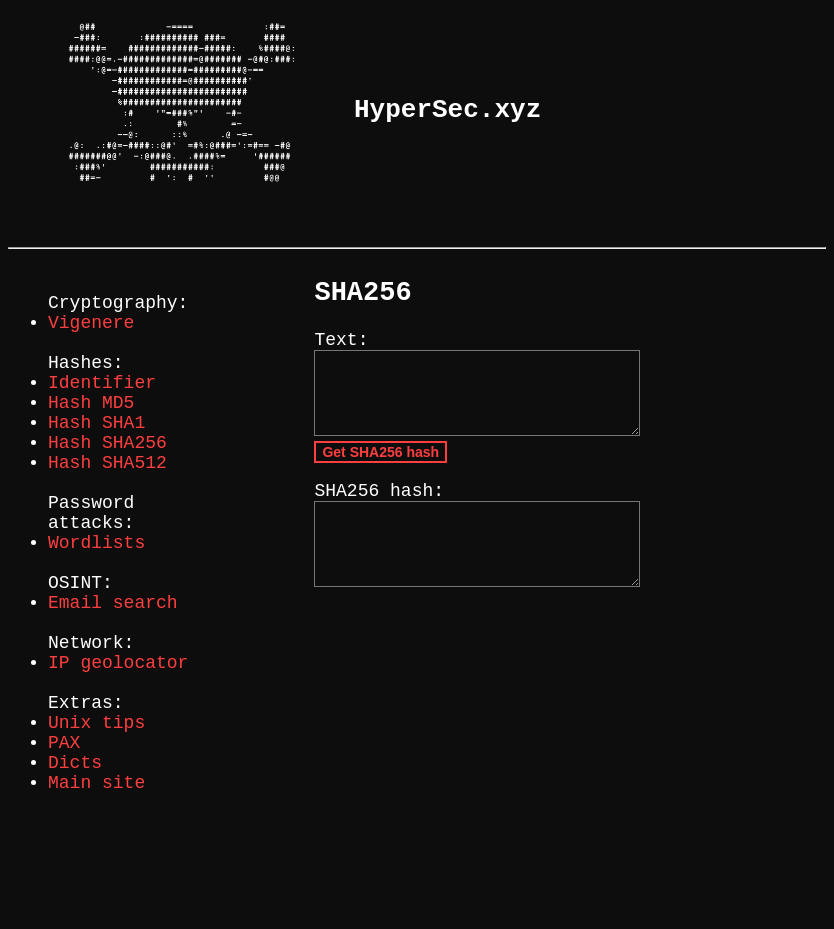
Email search (113, 675)
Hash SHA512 (107, 507)
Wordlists (96, 603)
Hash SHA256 (107, 483)
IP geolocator (118, 747)
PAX (64, 843)
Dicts (75, 867)
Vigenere (91, 339)
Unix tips (96, 819)
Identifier (102, 411)
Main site (96, 891)
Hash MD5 (91, 435)
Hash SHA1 (96, 459)
